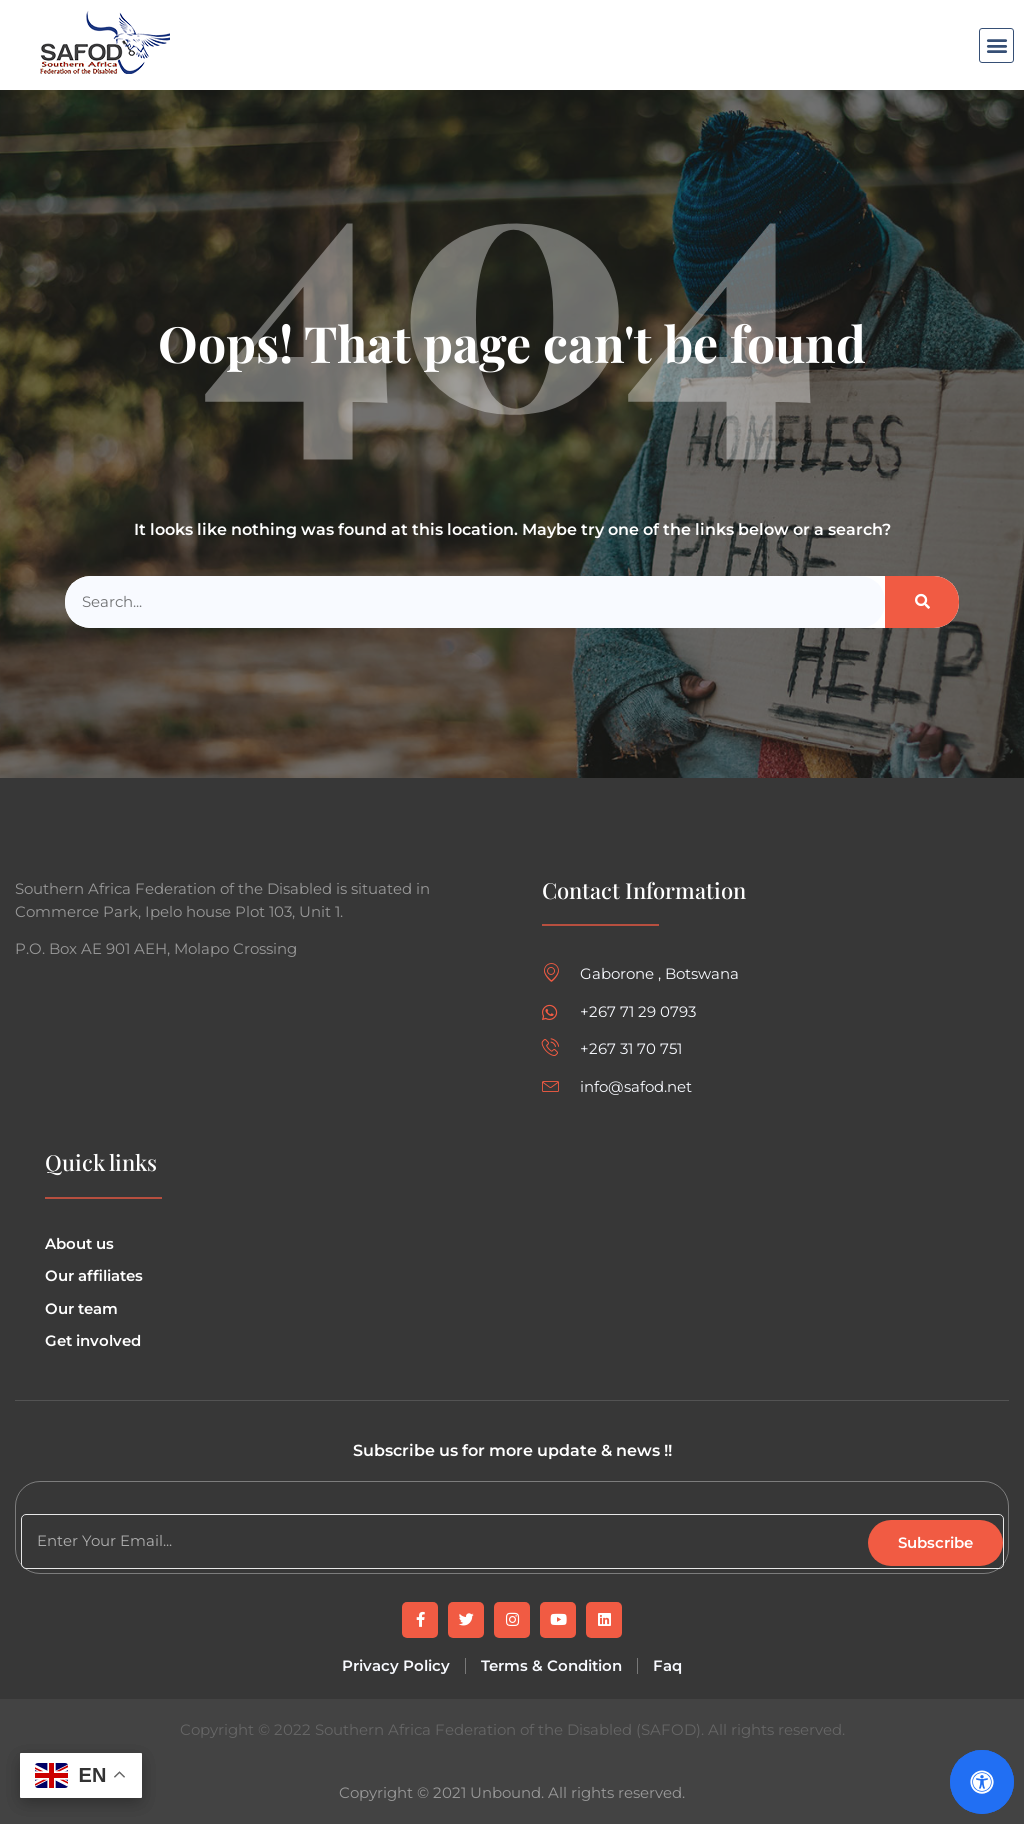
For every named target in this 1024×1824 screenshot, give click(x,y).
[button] (996, 45)
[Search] (922, 602)
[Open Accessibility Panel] (982, 1782)
